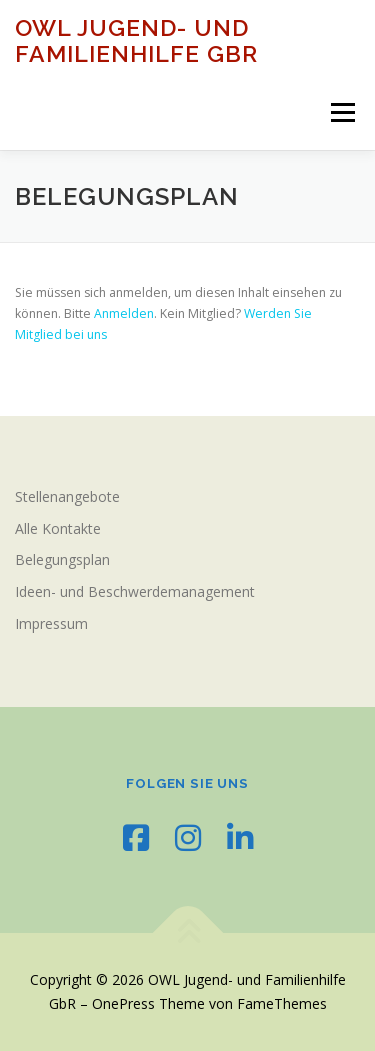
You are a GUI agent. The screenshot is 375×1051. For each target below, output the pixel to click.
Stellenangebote (67, 496)
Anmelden (124, 313)
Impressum (51, 623)
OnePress (123, 1003)
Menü (341, 112)
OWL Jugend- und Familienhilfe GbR (136, 40)
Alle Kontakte (58, 528)
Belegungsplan (62, 559)
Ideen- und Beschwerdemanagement (135, 591)
